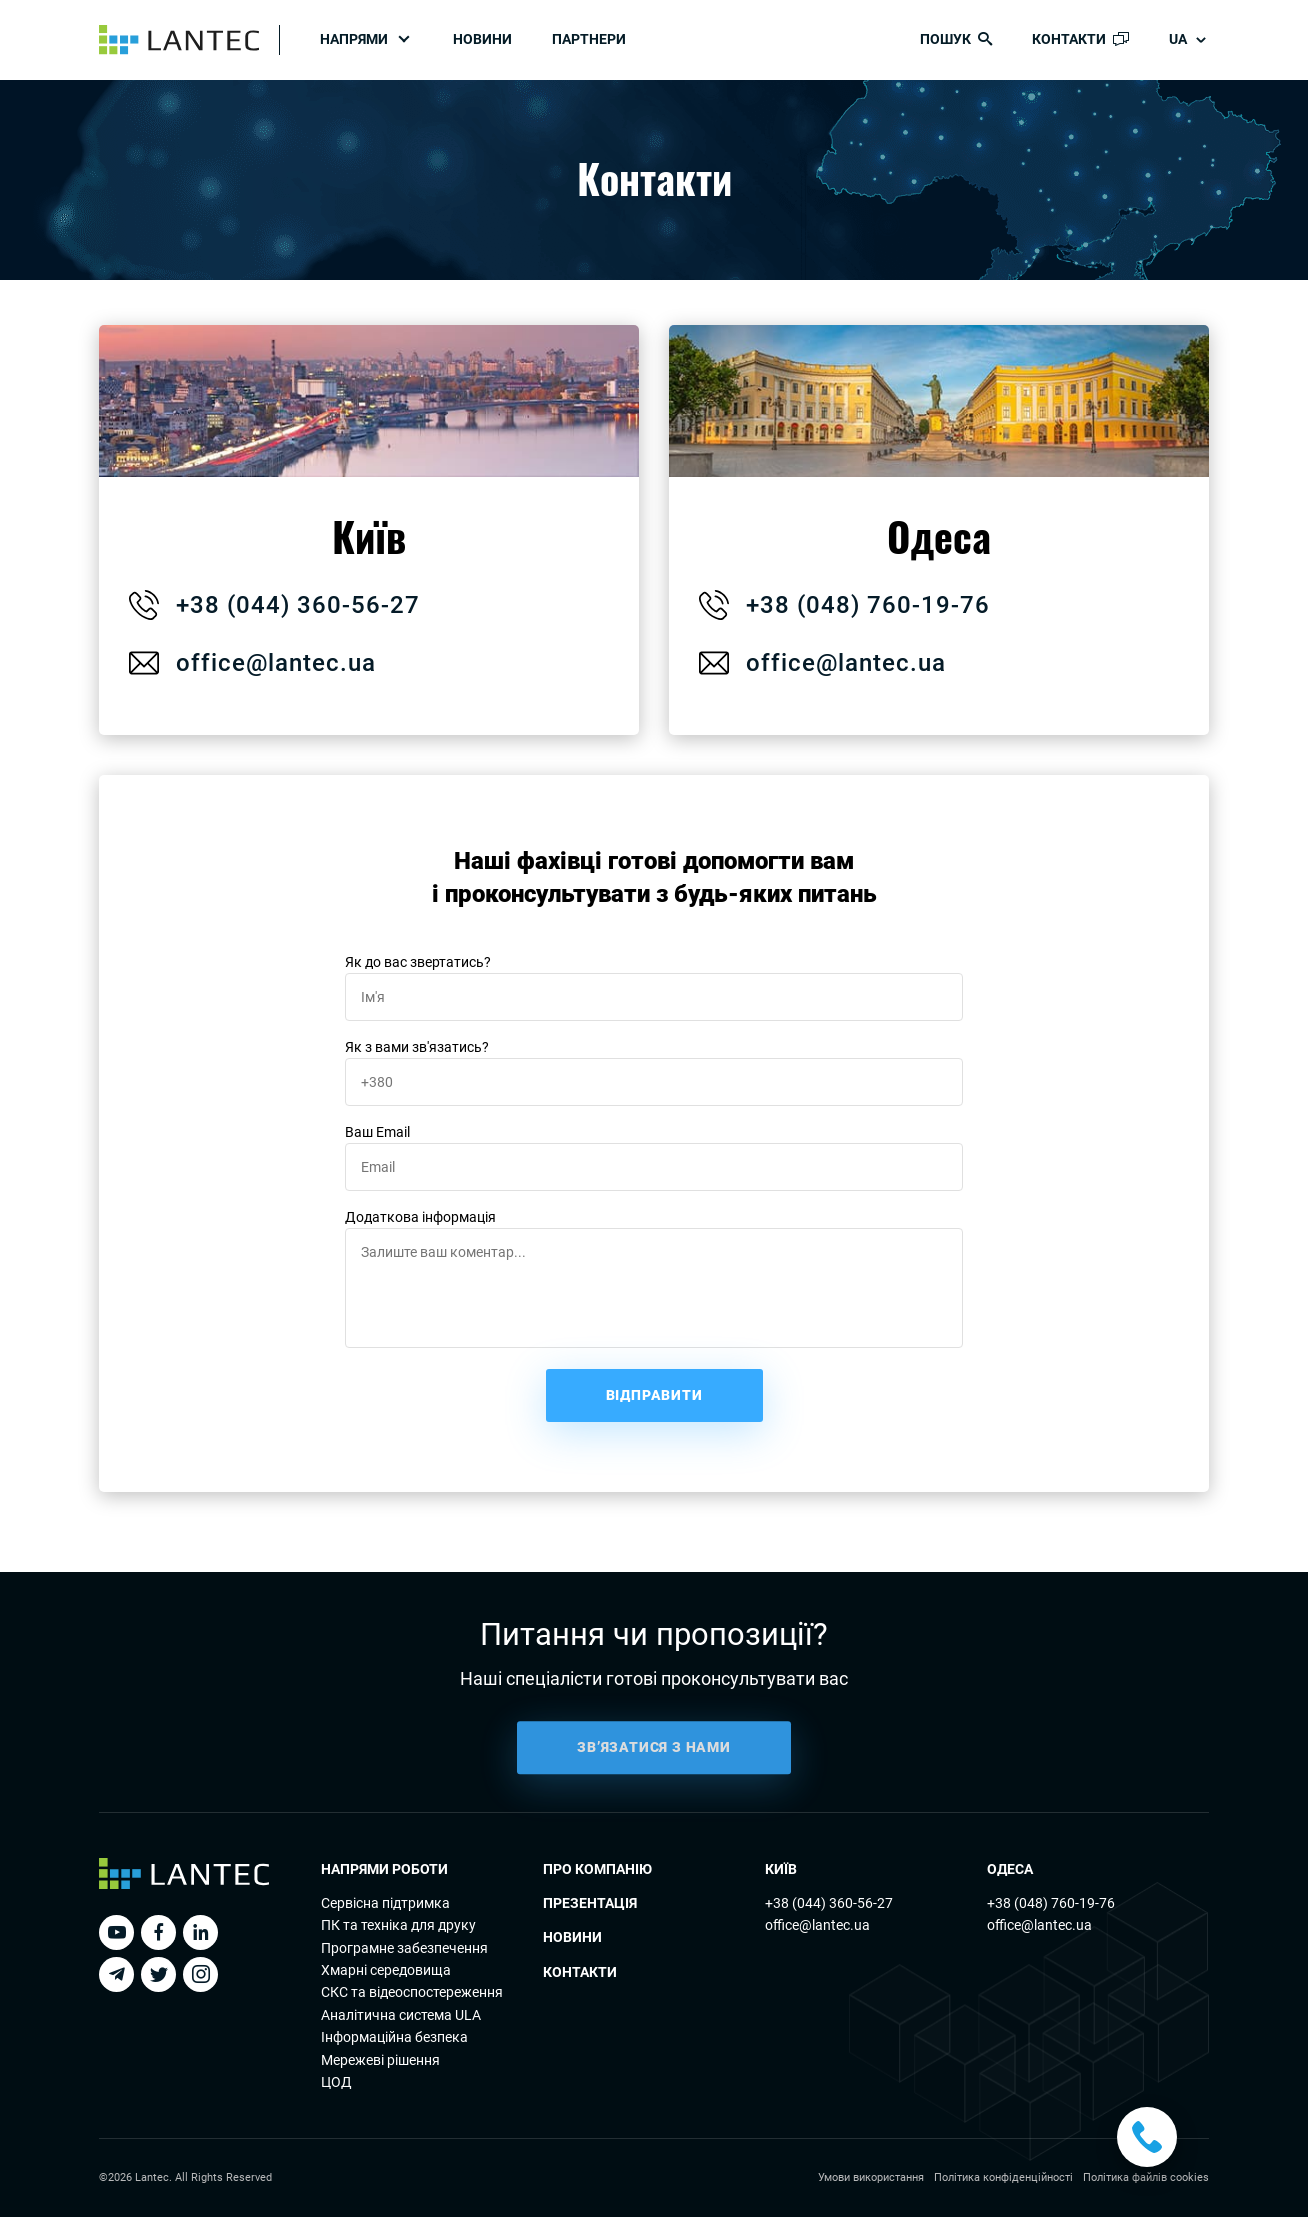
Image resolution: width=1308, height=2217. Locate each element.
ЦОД (336, 2082)
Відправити (654, 1395)
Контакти (580, 1972)
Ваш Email (377, 1132)
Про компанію (597, 1869)
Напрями (354, 39)
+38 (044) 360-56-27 (829, 1903)
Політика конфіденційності (1003, 2177)
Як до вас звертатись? (418, 962)
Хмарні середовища (386, 1970)
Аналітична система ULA (401, 2015)
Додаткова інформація (420, 1217)
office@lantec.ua (250, 663)
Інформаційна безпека (394, 2037)
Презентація (590, 1903)
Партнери (589, 39)
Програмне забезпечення (404, 1948)
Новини (482, 39)
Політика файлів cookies (1146, 2177)
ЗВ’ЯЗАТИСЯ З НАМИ (654, 1769)
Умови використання (871, 2177)
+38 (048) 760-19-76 (1051, 1903)
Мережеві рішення (380, 2060)
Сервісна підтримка (385, 1903)
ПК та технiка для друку (398, 1925)
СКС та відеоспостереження (412, 1992)
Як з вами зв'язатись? (417, 1047)
